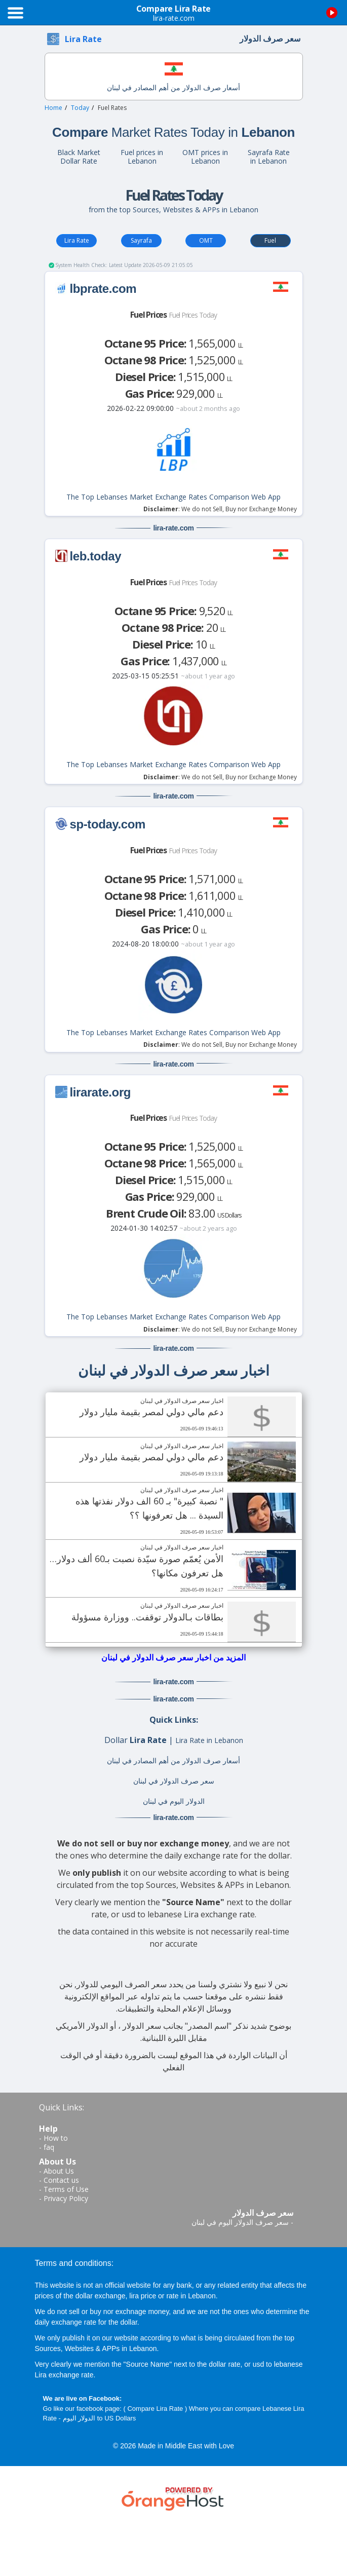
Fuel (270, 240)
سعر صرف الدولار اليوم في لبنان (240, 2222)
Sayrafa (141, 240)
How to (56, 2138)
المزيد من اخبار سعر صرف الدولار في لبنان (173, 1657)
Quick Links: (61, 2107)
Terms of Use (66, 2189)
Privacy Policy (66, 2198)
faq (49, 2147)
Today (80, 107)
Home (53, 107)
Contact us (61, 2180)
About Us (59, 2171)
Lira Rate (76, 240)
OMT (206, 240)
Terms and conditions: (74, 2263)
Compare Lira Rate (155, 2408)
